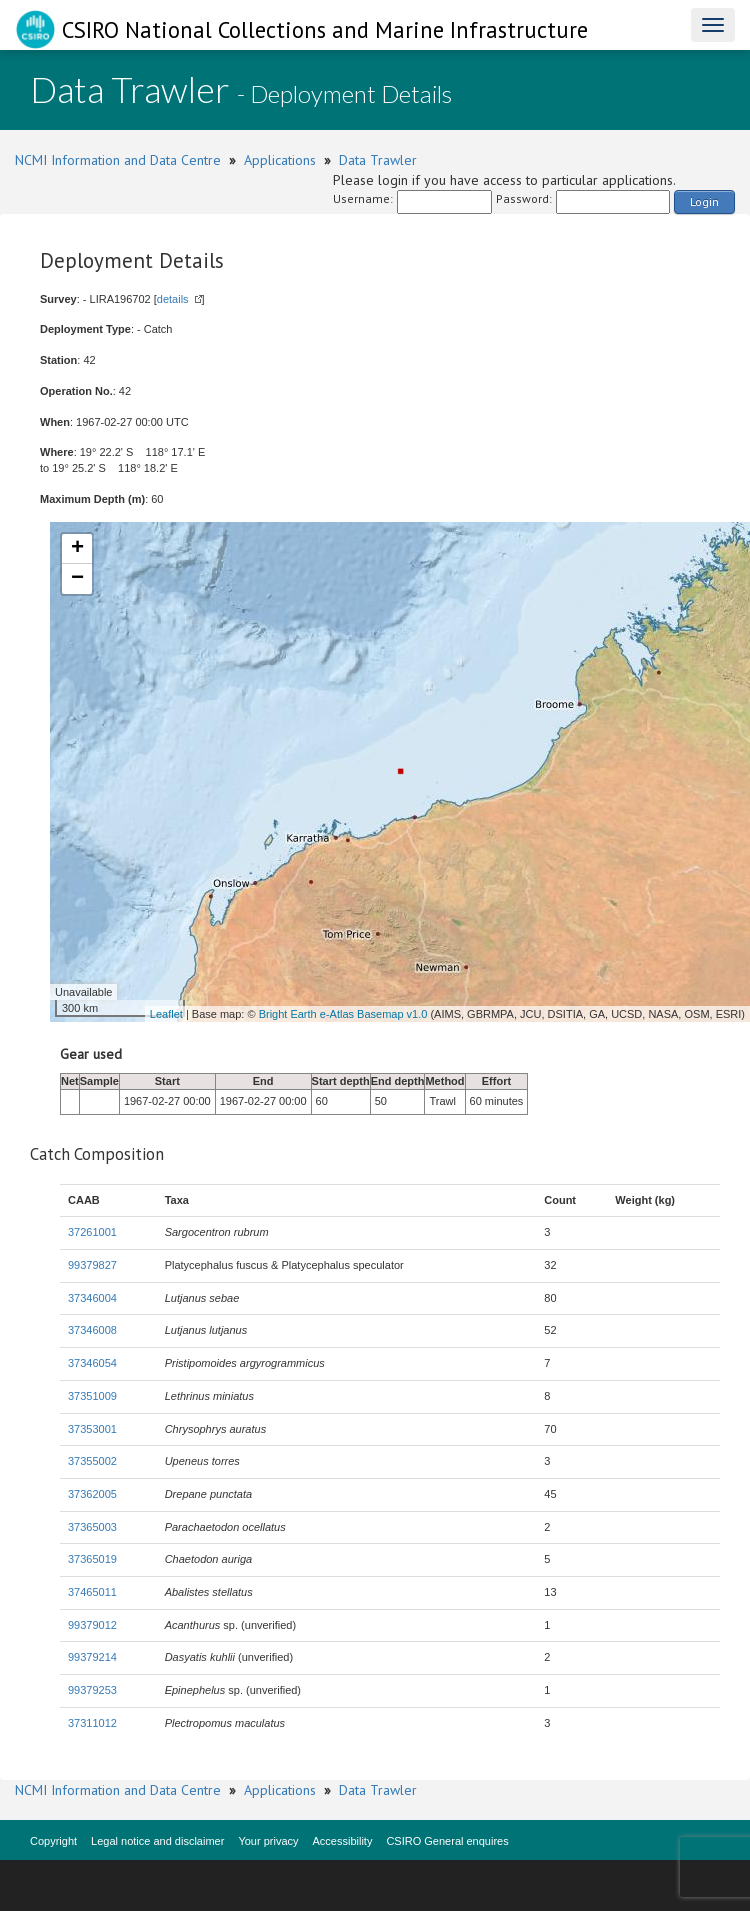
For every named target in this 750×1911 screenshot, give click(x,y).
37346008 (92, 1330)
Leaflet (166, 1014)
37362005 (92, 1494)
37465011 (92, 1592)
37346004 (92, 1298)
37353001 (92, 1429)
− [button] (77, 579)
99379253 (92, 1690)
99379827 (92, 1265)
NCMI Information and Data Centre (118, 160)
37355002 (92, 1461)
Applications (280, 160)
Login (704, 201)
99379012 (92, 1625)
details (173, 299)
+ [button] (77, 549)
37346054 (92, 1363)
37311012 (92, 1723)
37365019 (92, 1559)
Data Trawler (378, 160)
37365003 (92, 1527)
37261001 (92, 1232)
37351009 (92, 1396)
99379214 (92, 1657)
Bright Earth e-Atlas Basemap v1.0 (343, 1014)
